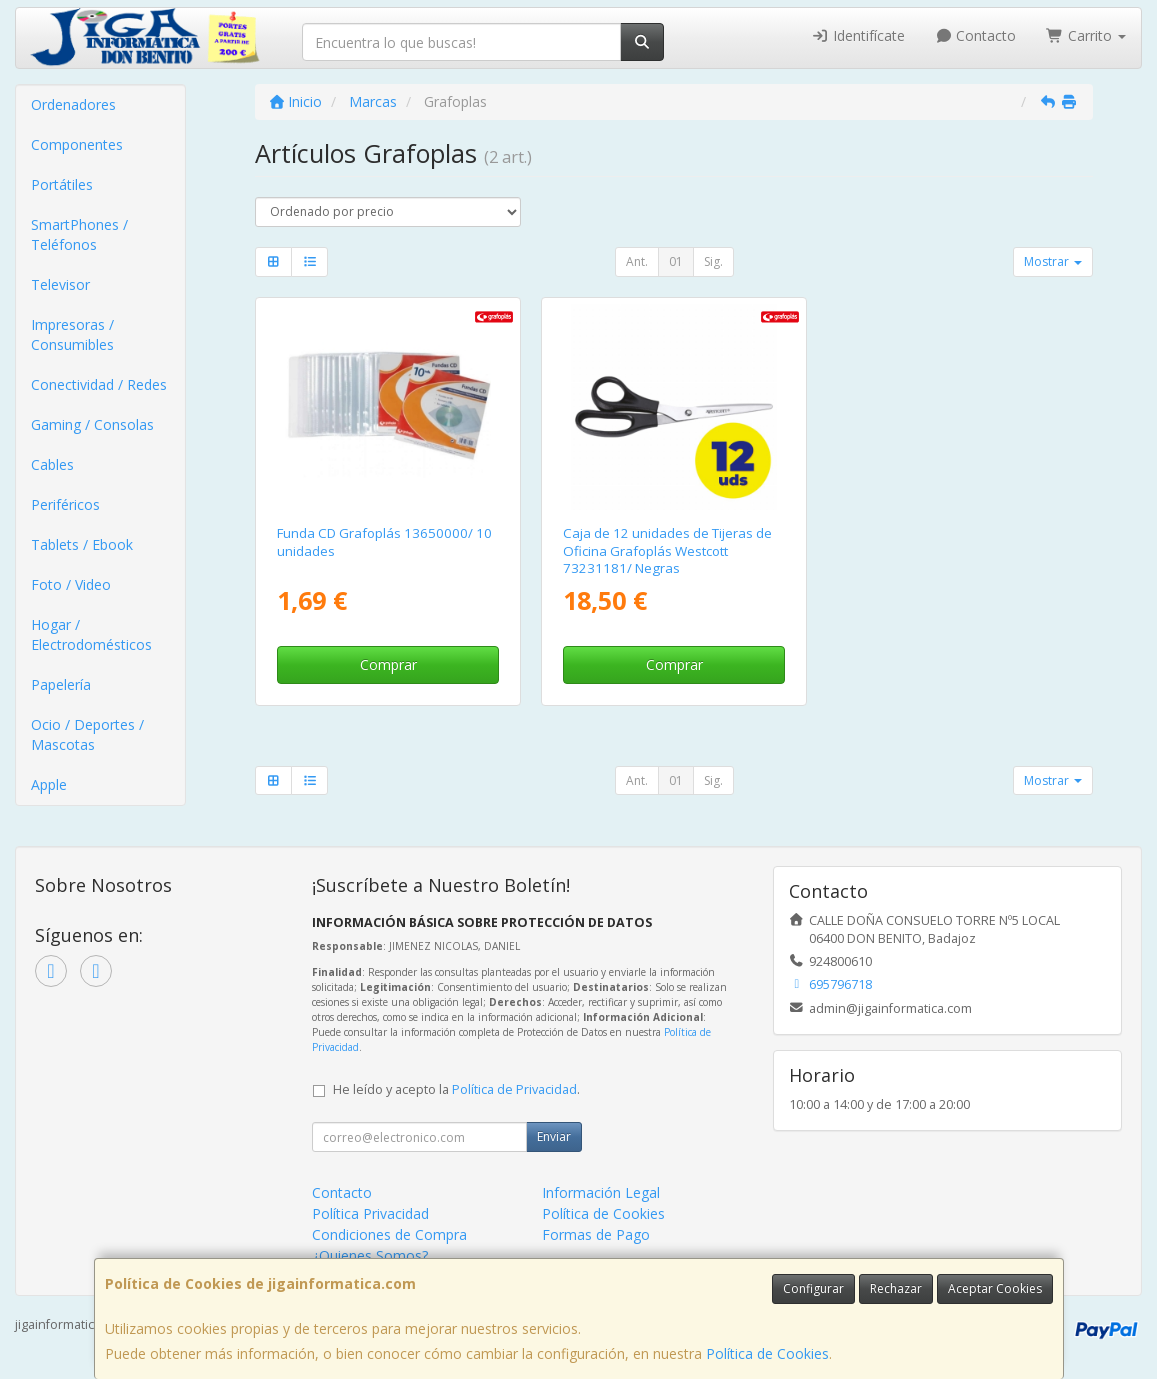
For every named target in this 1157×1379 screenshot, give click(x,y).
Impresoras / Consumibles (72, 334)
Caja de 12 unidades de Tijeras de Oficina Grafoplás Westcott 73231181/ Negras (667, 550)
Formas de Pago (596, 1234)
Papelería (61, 684)
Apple (49, 784)
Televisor (60, 284)
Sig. (713, 261)
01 (676, 261)
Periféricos (65, 504)
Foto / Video (71, 584)
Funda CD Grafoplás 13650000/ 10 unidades (384, 541)
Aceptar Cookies (995, 1288)
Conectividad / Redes (99, 384)
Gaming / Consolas (92, 424)
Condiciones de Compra (389, 1234)
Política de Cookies (767, 1353)
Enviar (554, 1136)
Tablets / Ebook (82, 544)
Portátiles (62, 184)
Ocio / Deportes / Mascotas (87, 734)
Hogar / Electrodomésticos (91, 634)
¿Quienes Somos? (370, 1255)
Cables (52, 464)
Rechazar (896, 1288)
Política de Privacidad (514, 1089)
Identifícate (858, 35)
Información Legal (601, 1192)
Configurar (813, 1288)
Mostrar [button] (1053, 261)
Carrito (1086, 35)
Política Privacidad (370, 1213)
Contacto (976, 35)
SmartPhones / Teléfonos (79, 234)
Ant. (637, 261)
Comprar (388, 664)
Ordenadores (73, 104)
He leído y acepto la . (456, 1089)
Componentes (77, 144)
